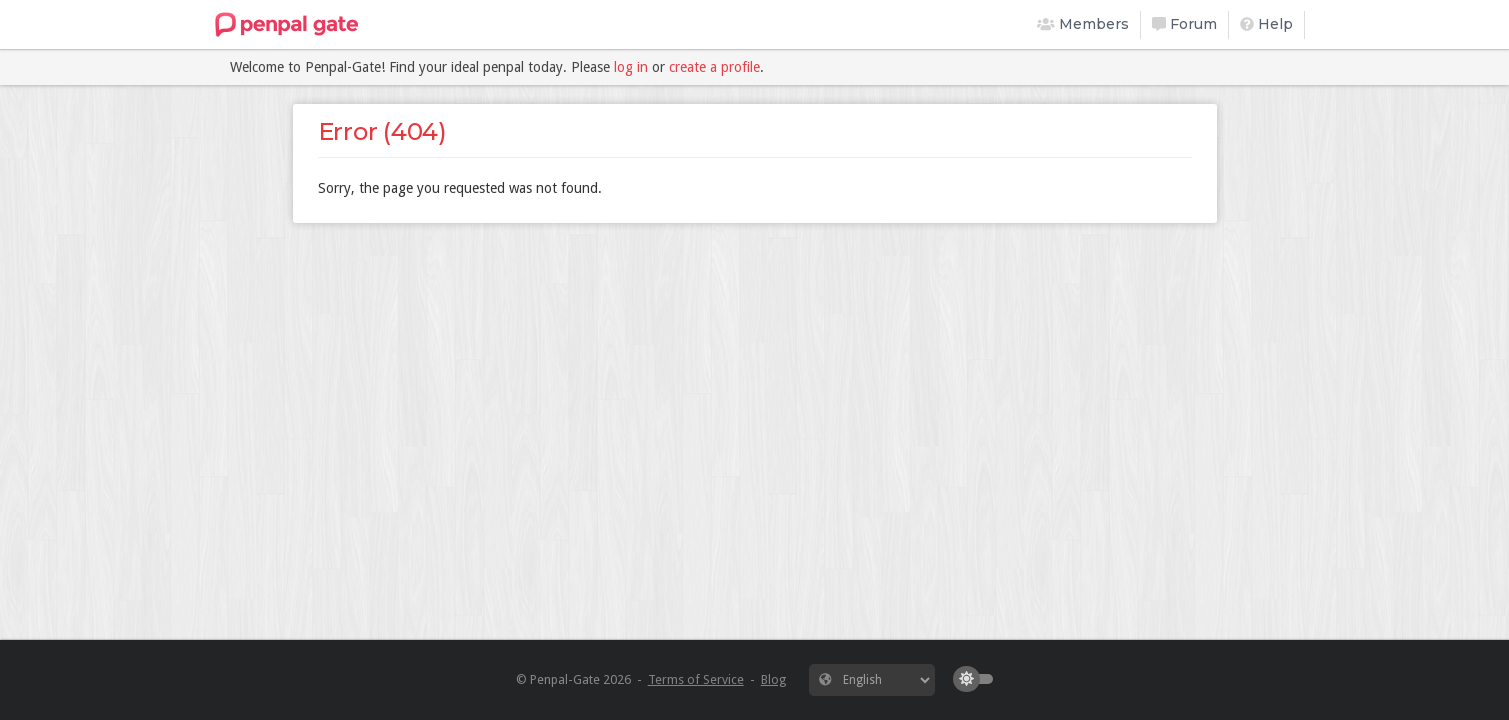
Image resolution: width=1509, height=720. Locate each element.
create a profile (714, 67)
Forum (1184, 24)
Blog (773, 679)
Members (1083, 24)
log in (631, 67)
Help (1266, 24)
